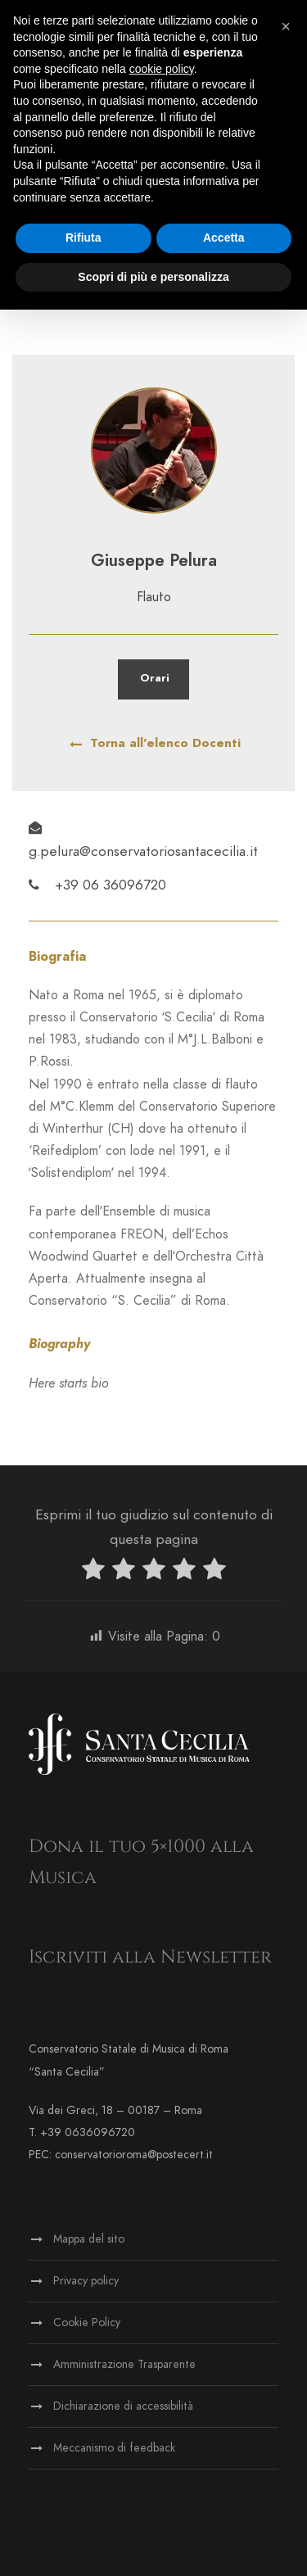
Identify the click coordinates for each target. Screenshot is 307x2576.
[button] (286, 26)
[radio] (93, 1572)
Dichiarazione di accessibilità (123, 2406)
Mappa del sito (88, 2239)
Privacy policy (86, 2281)
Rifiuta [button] (83, 237)
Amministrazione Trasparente (124, 2364)
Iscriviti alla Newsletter (150, 1957)
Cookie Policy (86, 2322)
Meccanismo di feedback (114, 2448)
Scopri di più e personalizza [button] (153, 276)
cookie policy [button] (161, 68)
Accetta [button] (224, 237)
